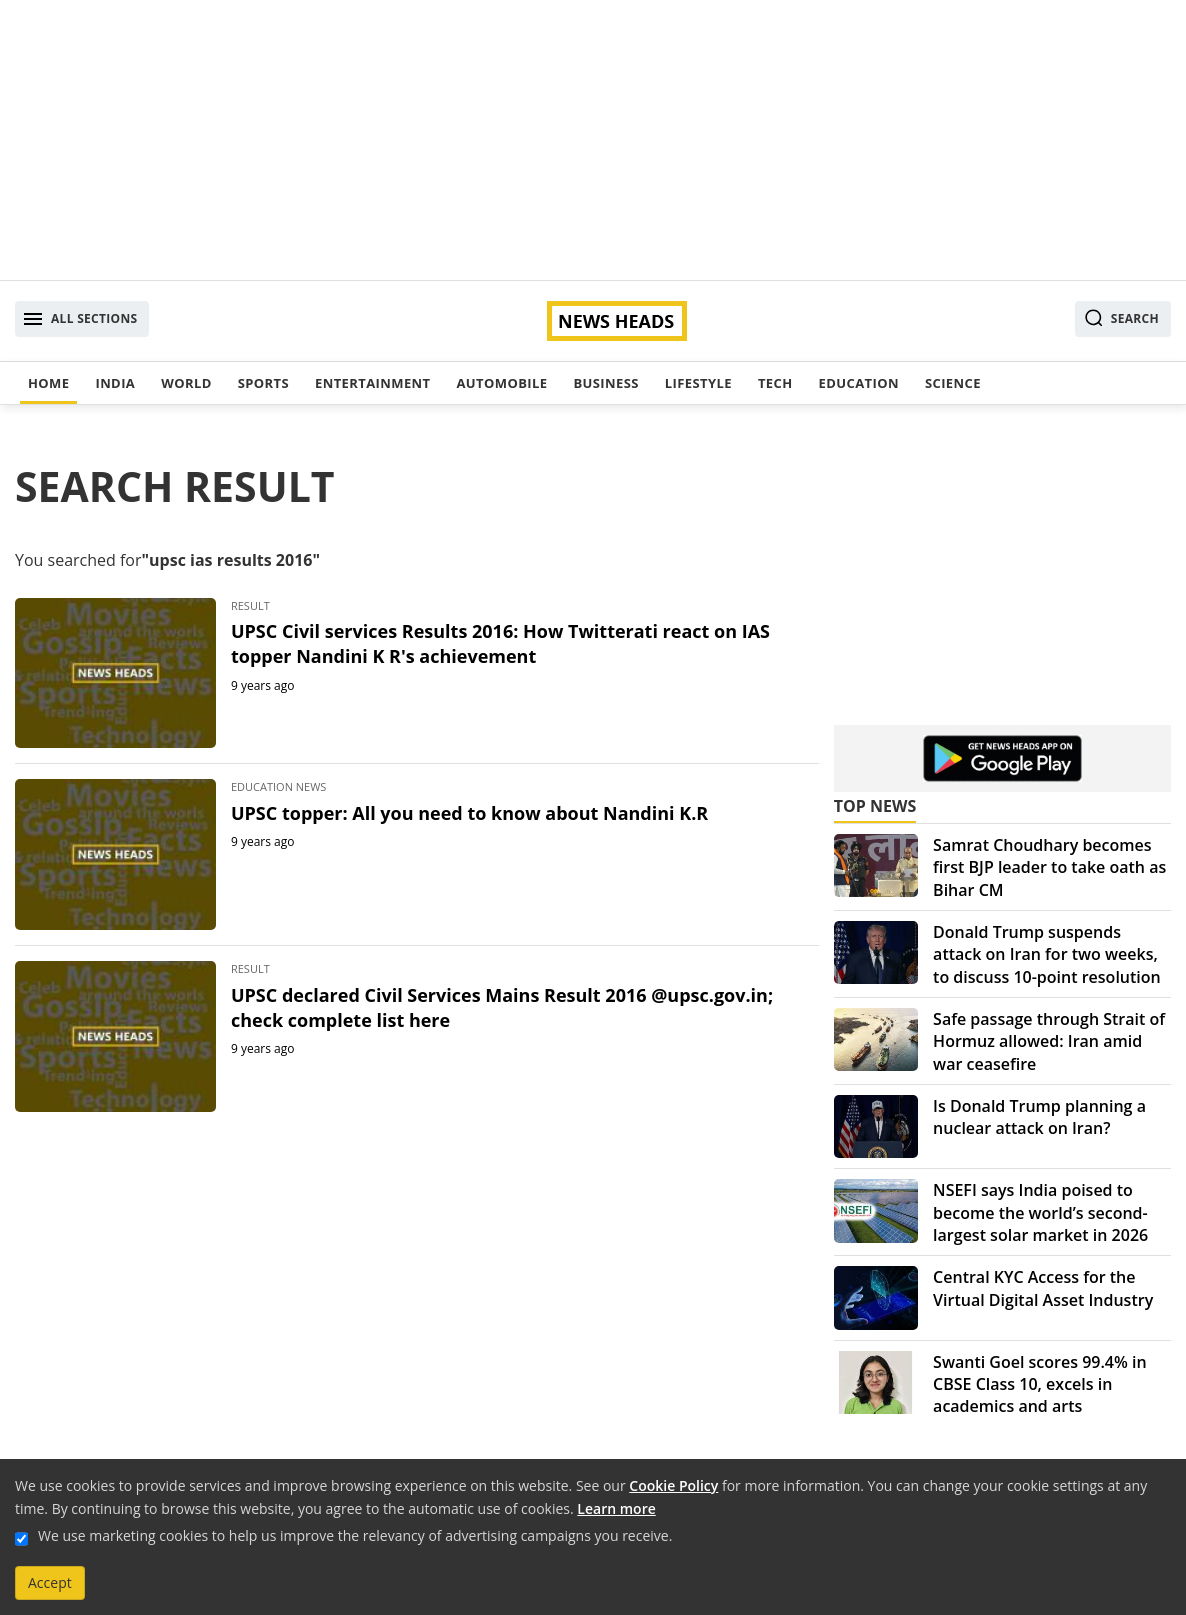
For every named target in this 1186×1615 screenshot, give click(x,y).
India (115, 383)
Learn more (616, 1508)
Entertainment (372, 383)
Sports (263, 383)
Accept (50, 1582)
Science (953, 383)
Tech (775, 383)
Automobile (501, 383)
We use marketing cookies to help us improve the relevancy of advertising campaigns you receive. (355, 1535)
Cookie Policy (673, 1485)
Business (605, 383)
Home (48, 383)
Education (859, 383)
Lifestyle (698, 383)
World (186, 383)
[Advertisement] (593, 140)
